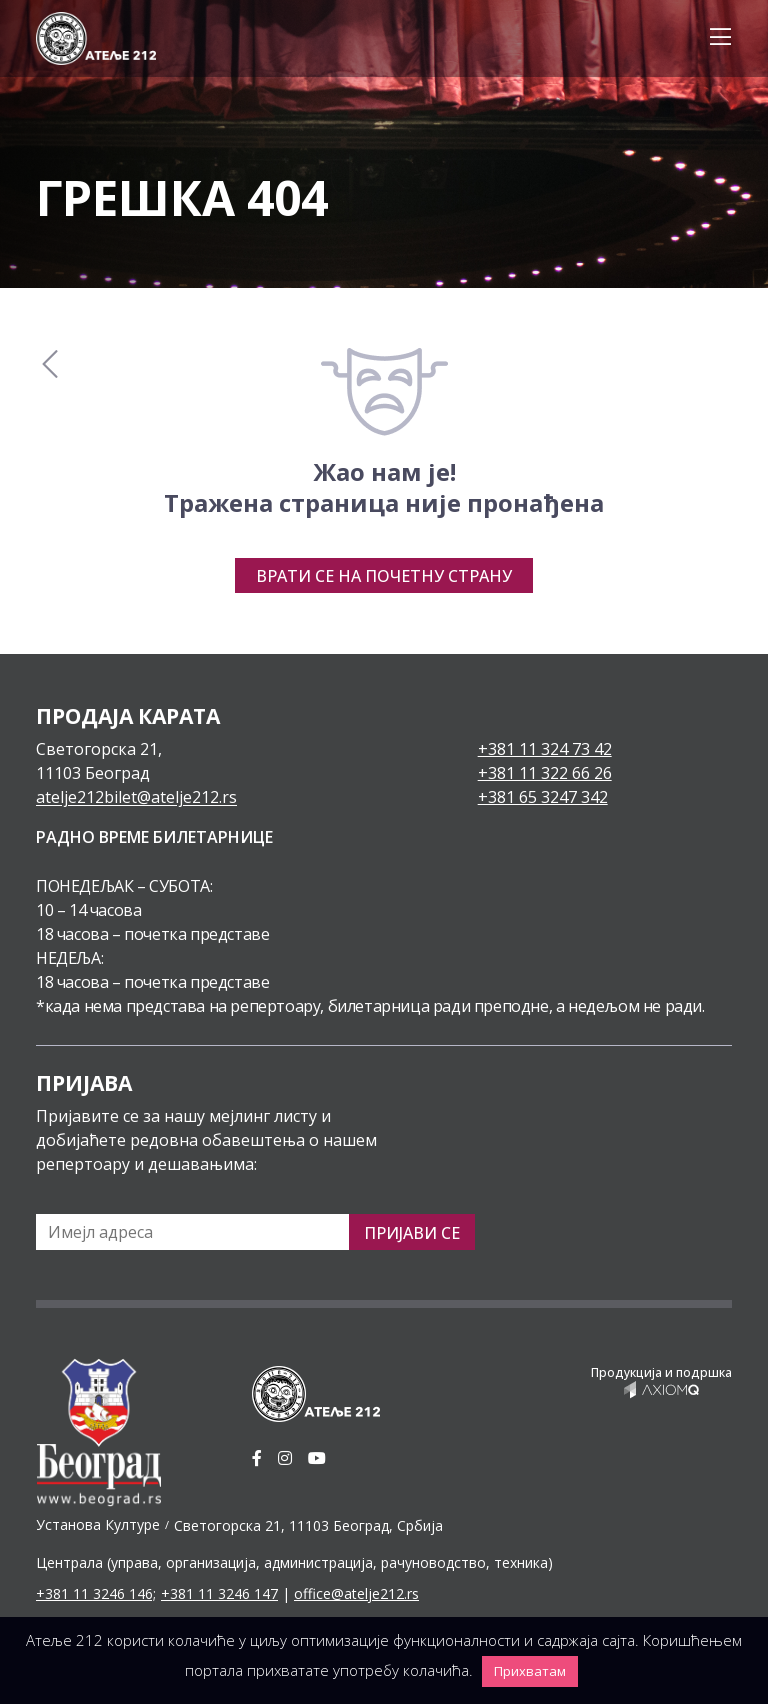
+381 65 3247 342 (543, 797)
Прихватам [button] (530, 1671)
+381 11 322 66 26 (545, 773)
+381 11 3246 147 (219, 1593)
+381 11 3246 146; (96, 1593)
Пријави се (412, 1233)
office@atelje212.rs (356, 1593)
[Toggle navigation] (714, 38)
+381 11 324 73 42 (545, 749)
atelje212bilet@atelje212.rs (136, 797)
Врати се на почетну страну (384, 576)
